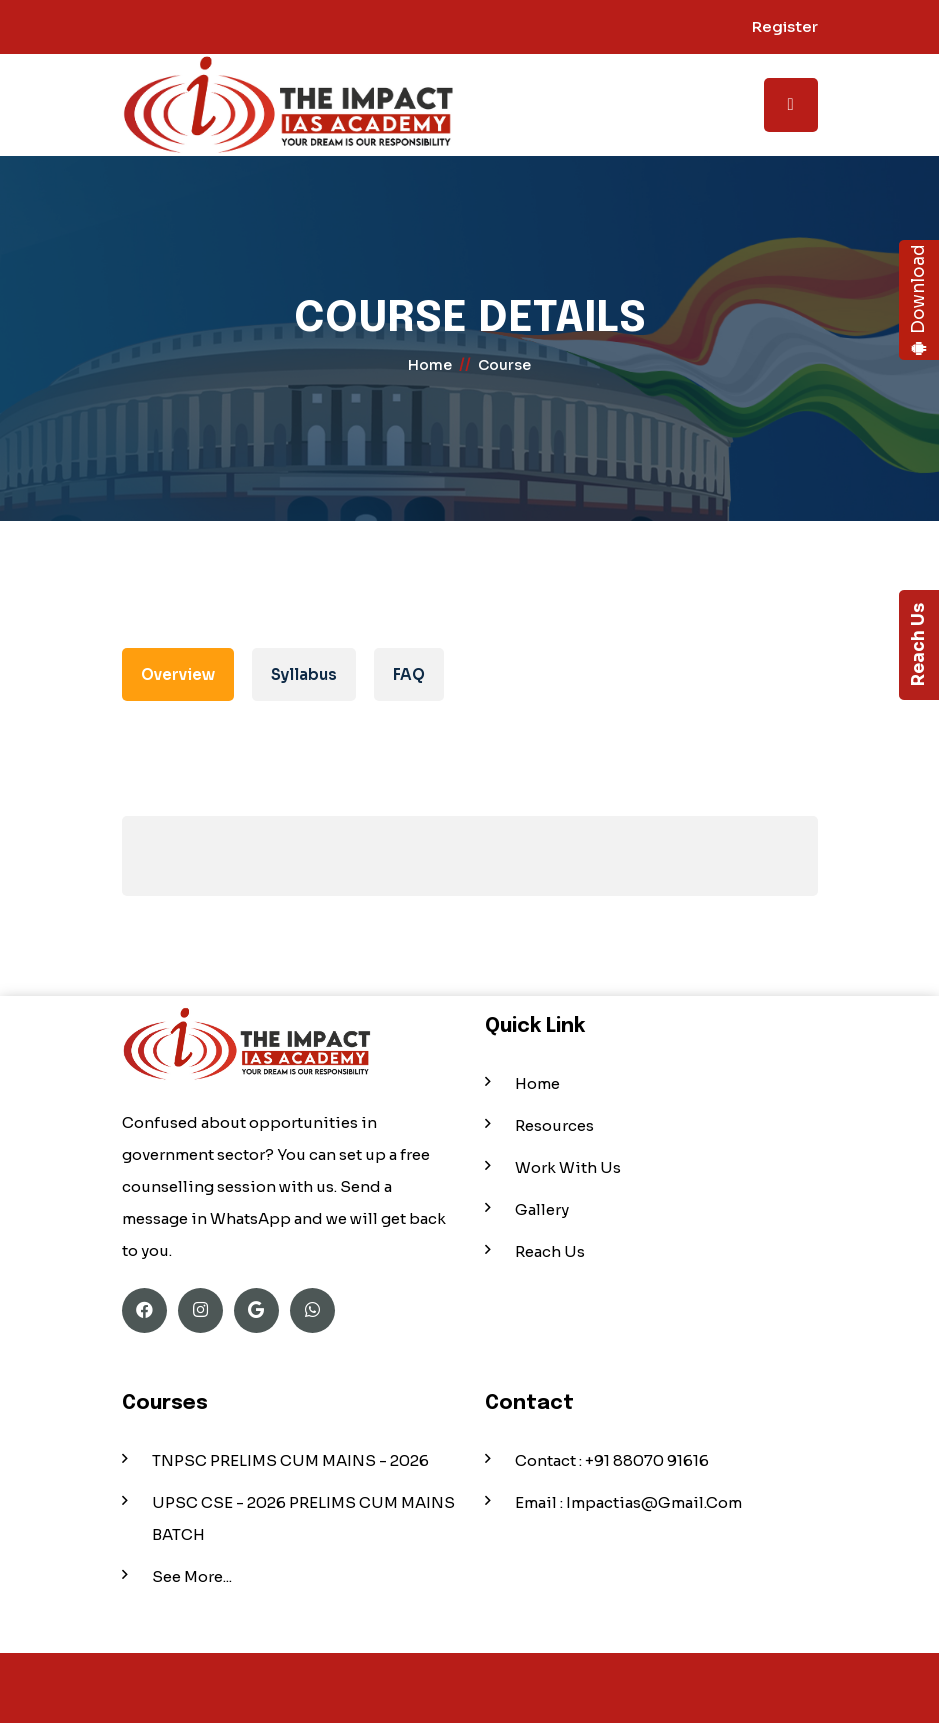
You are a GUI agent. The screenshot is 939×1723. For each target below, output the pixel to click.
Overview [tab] (178, 674)
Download (918, 300)
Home (537, 1083)
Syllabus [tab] (304, 674)
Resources (554, 1125)
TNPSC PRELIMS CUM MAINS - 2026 (290, 1460)
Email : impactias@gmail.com (628, 1502)
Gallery (542, 1209)
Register (785, 26)
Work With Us (568, 1167)
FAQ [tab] (409, 674)
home (430, 365)
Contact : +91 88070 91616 (612, 1460)
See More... (192, 1576)
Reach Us (918, 645)
